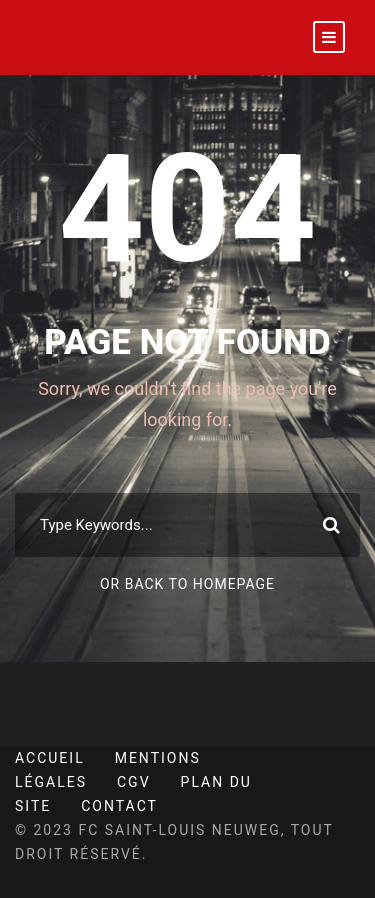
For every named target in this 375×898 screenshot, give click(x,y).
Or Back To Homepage (187, 584)
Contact (119, 806)
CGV (134, 782)
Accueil (50, 758)
